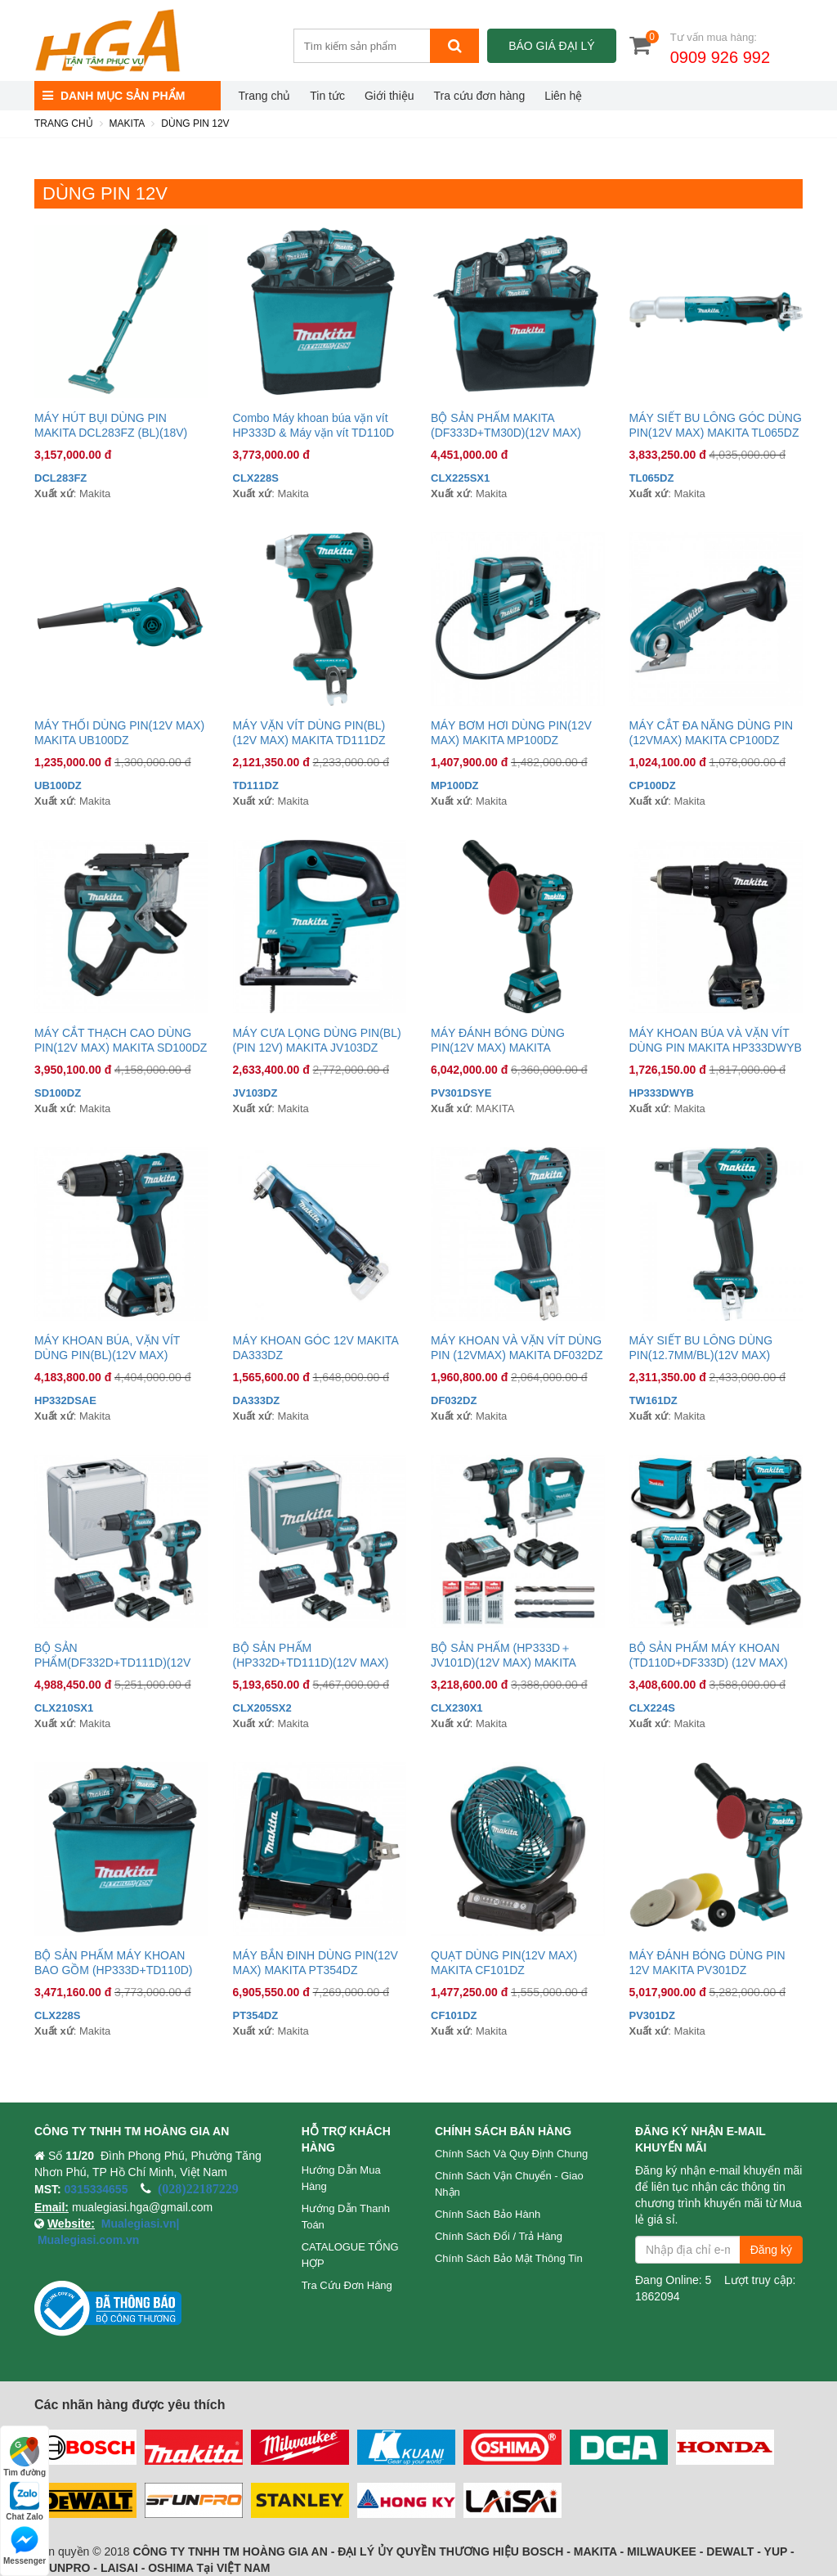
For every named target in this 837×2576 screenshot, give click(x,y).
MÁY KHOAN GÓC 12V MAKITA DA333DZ (316, 1348)
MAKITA (127, 123)
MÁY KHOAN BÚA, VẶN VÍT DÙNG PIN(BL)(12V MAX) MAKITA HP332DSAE (107, 1348)
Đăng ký (771, 2249)
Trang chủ (265, 95)
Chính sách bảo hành (487, 2214)
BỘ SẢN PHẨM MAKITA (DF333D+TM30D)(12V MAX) (506, 425)
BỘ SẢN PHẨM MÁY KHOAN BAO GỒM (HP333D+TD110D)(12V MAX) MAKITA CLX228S (113, 1963)
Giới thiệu (389, 95)
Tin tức (327, 95)
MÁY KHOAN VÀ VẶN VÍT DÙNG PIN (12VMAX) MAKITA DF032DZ (517, 1348)
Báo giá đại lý (551, 45)
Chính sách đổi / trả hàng (498, 2236)
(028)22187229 (198, 2188)
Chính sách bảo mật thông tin (509, 2258)
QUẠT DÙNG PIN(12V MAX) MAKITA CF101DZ (504, 1963)
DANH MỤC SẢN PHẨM (114, 95)
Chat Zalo (24, 2501)
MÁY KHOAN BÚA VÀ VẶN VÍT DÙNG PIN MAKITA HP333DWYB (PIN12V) (715, 1040)
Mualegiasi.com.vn (86, 2239)
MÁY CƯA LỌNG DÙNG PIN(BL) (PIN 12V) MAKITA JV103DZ (317, 1040)
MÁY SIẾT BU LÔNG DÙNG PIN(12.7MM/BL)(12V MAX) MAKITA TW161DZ (701, 1348)
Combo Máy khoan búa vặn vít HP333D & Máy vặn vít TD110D (314, 425)
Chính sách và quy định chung (511, 2153)
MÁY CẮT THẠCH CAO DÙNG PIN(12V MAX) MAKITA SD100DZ (120, 1040)
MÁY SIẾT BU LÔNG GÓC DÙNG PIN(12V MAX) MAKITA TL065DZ (715, 425)
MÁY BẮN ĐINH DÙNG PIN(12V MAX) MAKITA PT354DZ (315, 1963)
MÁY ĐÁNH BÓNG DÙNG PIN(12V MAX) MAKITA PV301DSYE (498, 1040)
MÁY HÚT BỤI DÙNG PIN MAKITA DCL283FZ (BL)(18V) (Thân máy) (110, 425)
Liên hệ (563, 95)
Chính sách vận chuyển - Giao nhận (509, 2184)
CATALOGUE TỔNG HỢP (350, 2255)
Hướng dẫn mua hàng (341, 2178)
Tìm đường (24, 2457)
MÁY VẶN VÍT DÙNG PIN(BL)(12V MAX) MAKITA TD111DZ (309, 733)
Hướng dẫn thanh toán (346, 2216)
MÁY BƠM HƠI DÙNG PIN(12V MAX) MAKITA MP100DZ (511, 733)
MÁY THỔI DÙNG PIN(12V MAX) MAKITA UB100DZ (119, 733)
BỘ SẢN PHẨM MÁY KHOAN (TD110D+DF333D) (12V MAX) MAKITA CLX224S (708, 1655)
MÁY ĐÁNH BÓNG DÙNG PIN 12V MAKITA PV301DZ (707, 1963)
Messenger (24, 2545)
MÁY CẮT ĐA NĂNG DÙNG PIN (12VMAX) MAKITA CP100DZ (711, 733)
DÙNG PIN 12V (195, 123)
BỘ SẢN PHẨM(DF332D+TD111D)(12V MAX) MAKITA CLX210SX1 (112, 1655)
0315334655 (96, 2189)
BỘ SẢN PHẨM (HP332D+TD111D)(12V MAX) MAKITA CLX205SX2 (311, 1655)
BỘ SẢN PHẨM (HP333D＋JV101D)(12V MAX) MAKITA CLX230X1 (503, 1655)
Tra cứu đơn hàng (480, 95)
